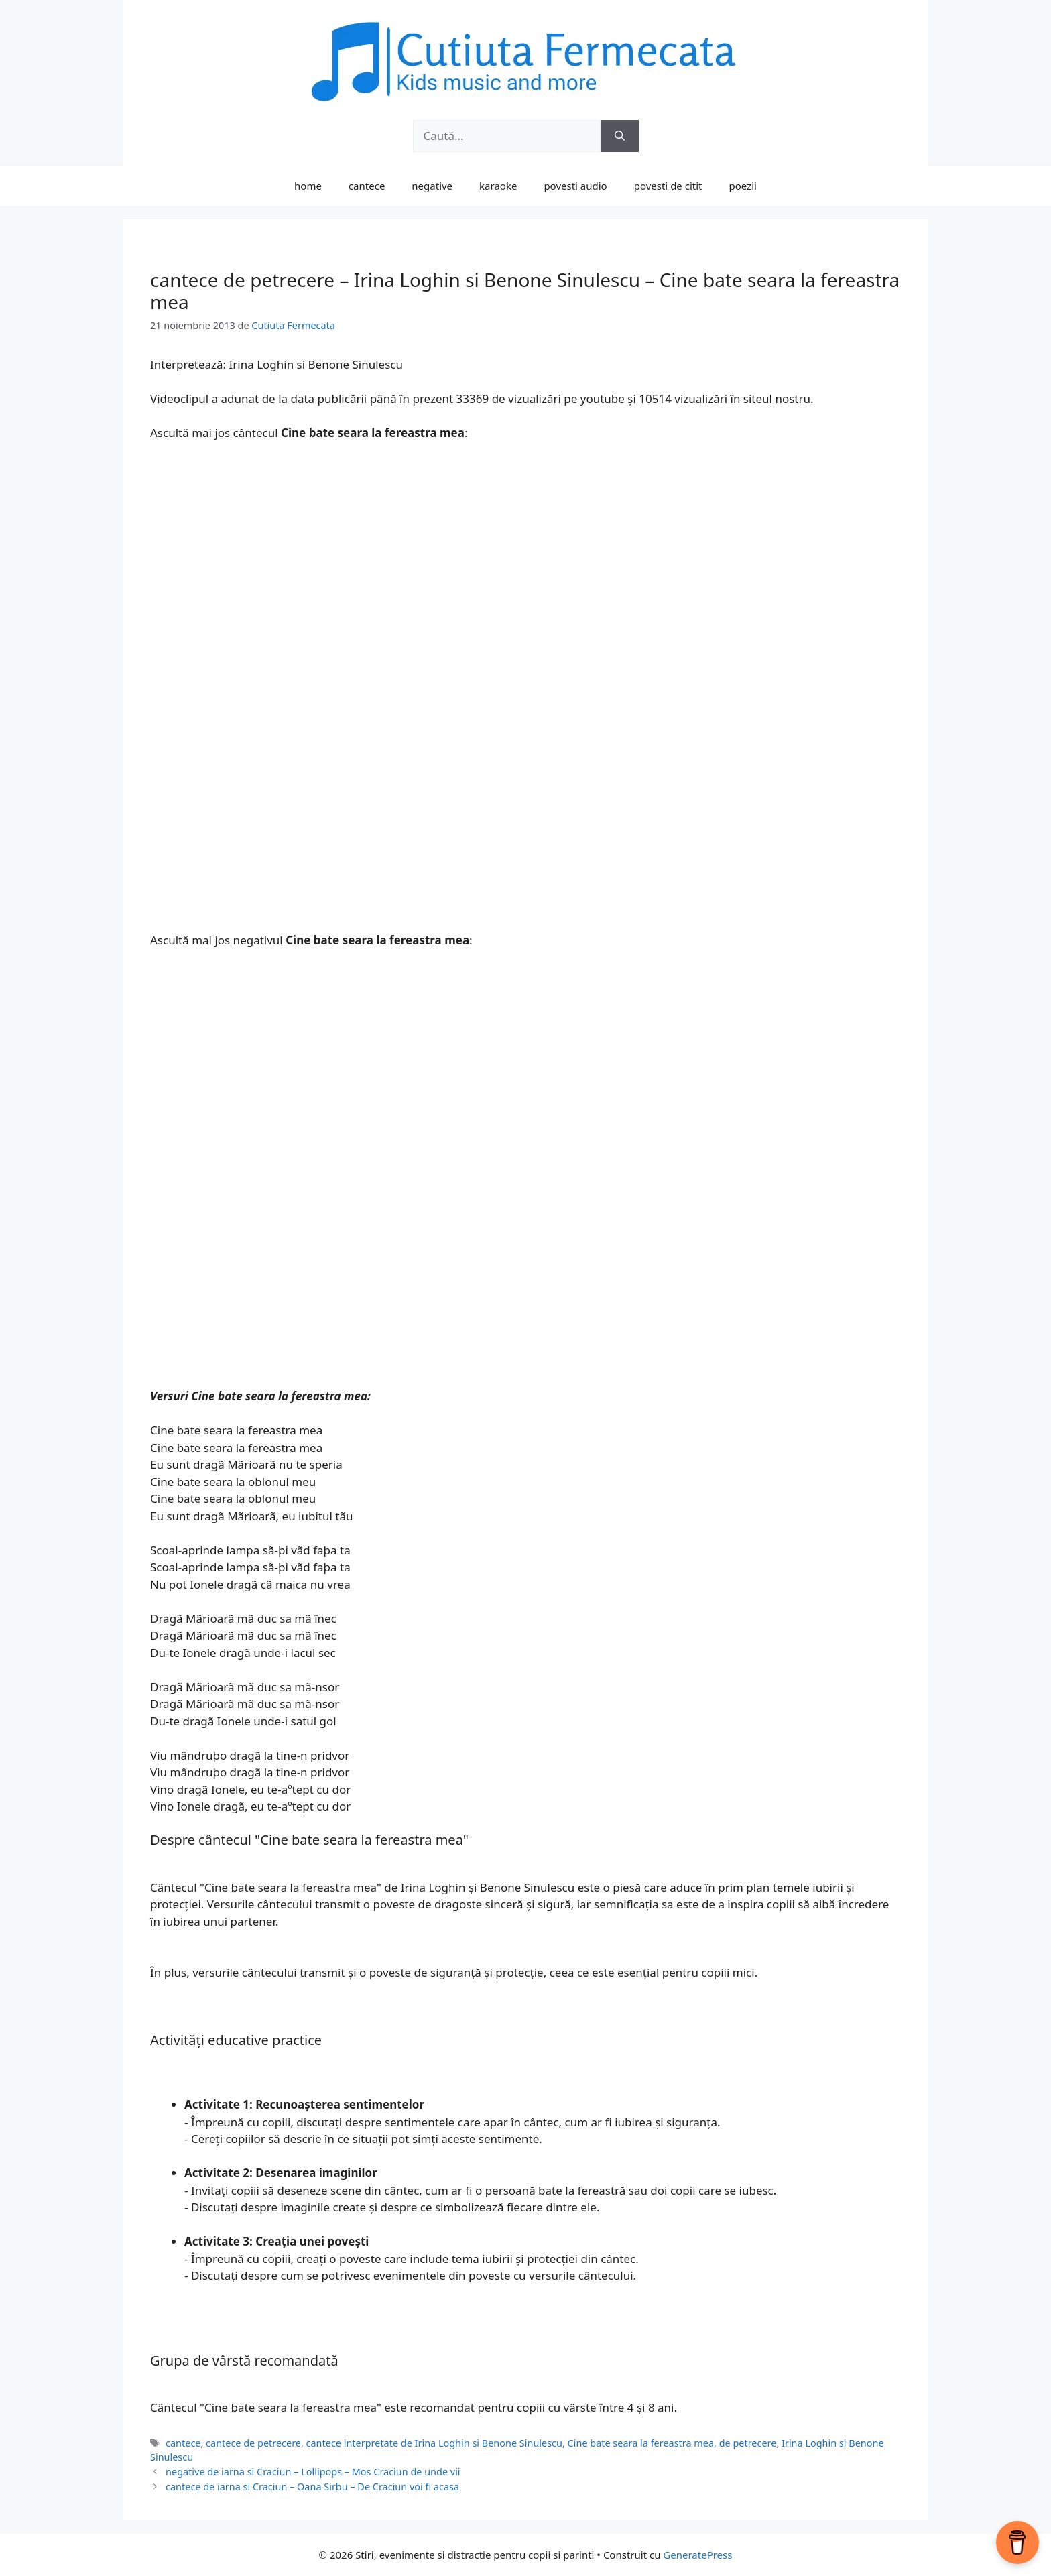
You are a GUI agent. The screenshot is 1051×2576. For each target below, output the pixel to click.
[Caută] (620, 136)
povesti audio (575, 185)
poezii (743, 185)
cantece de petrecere (253, 2443)
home (308, 185)
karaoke (498, 185)
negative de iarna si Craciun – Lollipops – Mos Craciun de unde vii (313, 2471)
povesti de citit (668, 185)
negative (432, 185)
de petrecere (748, 2443)
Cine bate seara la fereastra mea (641, 2443)
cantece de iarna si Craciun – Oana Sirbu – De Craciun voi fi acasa (312, 2486)
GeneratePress (697, 2554)
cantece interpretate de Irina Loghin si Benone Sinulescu (434, 2443)
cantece (367, 185)
